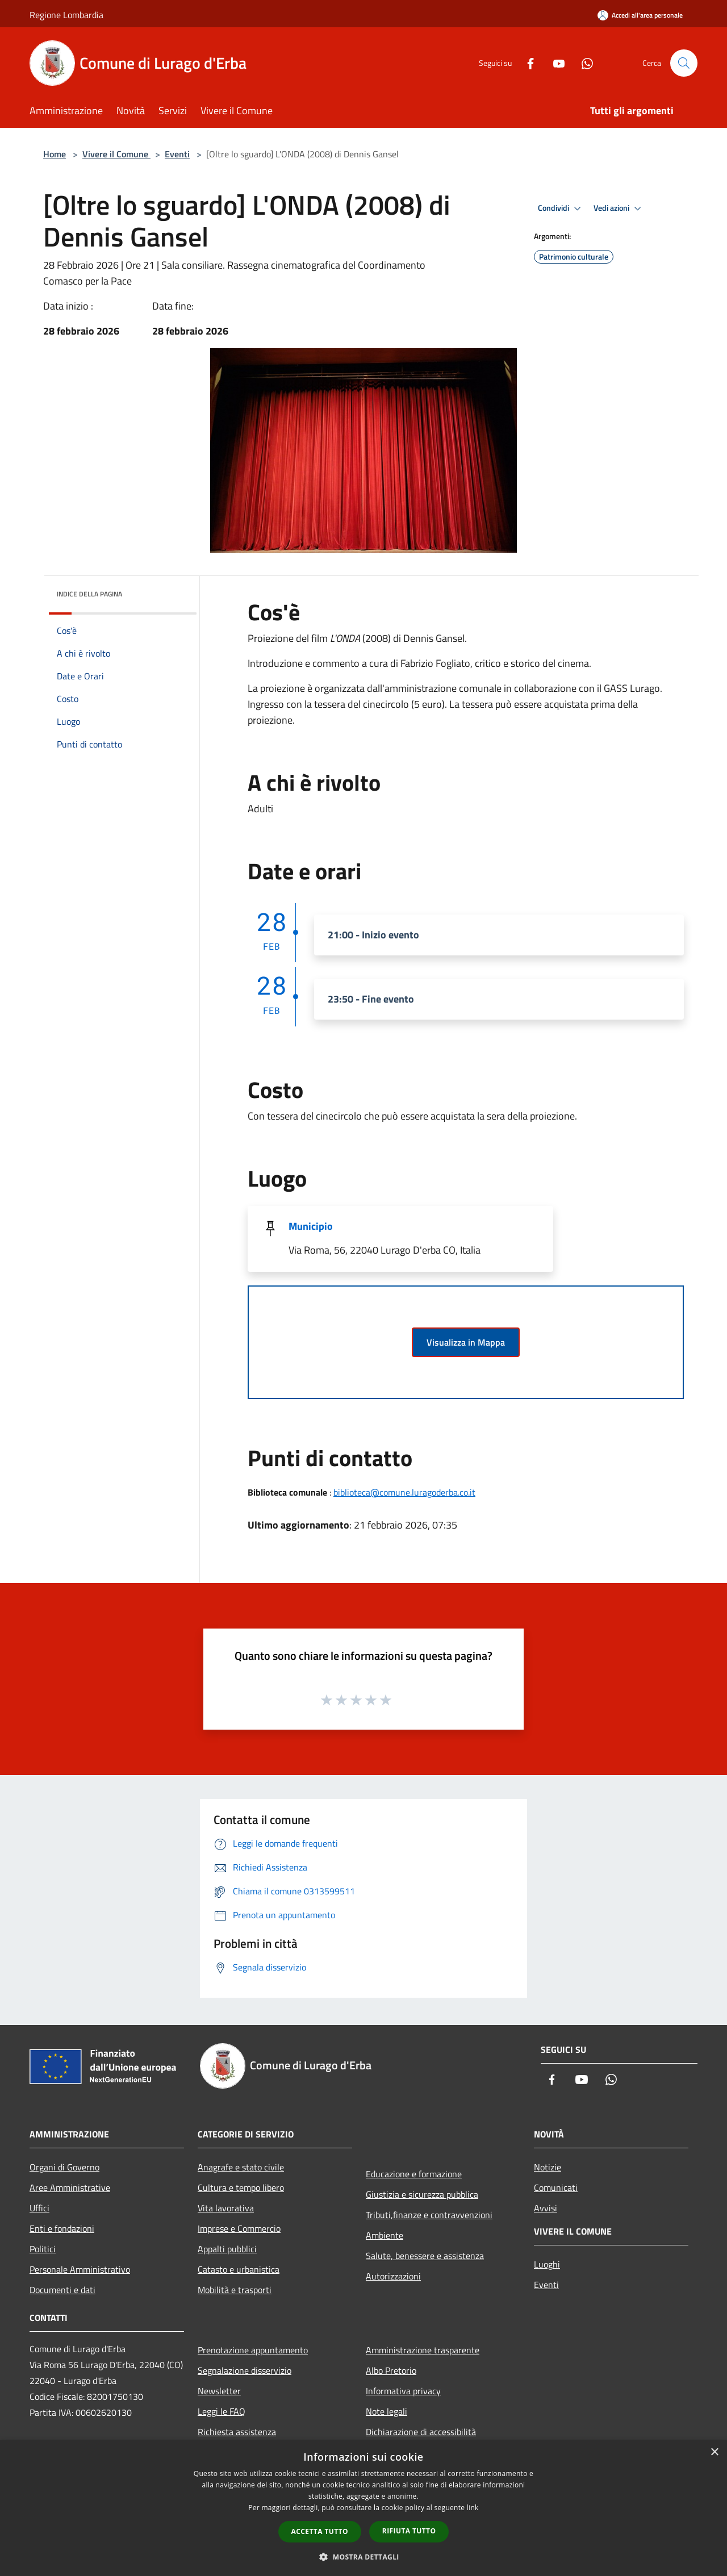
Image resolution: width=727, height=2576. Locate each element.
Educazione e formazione (414, 2174)
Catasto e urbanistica (238, 2269)
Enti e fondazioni (62, 2228)
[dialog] (363, 2508)
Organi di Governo (64, 2167)
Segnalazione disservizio (244, 2370)
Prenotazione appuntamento (253, 2350)
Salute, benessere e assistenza (425, 2255)
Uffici (39, 2208)
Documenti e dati (62, 2290)
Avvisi (545, 2208)
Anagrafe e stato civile (241, 2167)
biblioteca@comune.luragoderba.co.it (404, 1492)
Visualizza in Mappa (466, 1342)
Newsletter (219, 2391)
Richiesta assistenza (237, 2432)
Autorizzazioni (393, 2276)
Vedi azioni (619, 208)
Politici (43, 2249)
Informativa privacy (403, 2391)
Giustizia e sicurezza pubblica (422, 2194)
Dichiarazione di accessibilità (421, 2432)
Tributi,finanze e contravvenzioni (429, 2215)
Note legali (386, 2411)
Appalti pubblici (227, 2249)
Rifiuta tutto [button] (409, 2531)
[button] (363, 2556)
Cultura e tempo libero (241, 2187)
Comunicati (556, 2187)
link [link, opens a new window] (473, 2507)
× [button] (714, 2452)
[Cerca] (683, 63)
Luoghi (547, 2264)
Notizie (547, 2167)
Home (54, 154)
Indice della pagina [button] (89, 593)
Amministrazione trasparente (422, 2350)
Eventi (177, 154)
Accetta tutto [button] (319, 2531)
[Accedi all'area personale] (640, 15)
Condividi (561, 208)
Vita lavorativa (226, 2208)
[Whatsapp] (582, 62)
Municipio (311, 1226)
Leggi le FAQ (221, 2411)
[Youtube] (554, 62)
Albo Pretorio (391, 2370)
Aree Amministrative (70, 2187)
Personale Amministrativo (80, 2269)
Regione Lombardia (66, 15)
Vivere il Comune (116, 154)
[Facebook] (526, 62)
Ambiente (384, 2235)
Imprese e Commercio (239, 2228)
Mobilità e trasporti (234, 2290)
